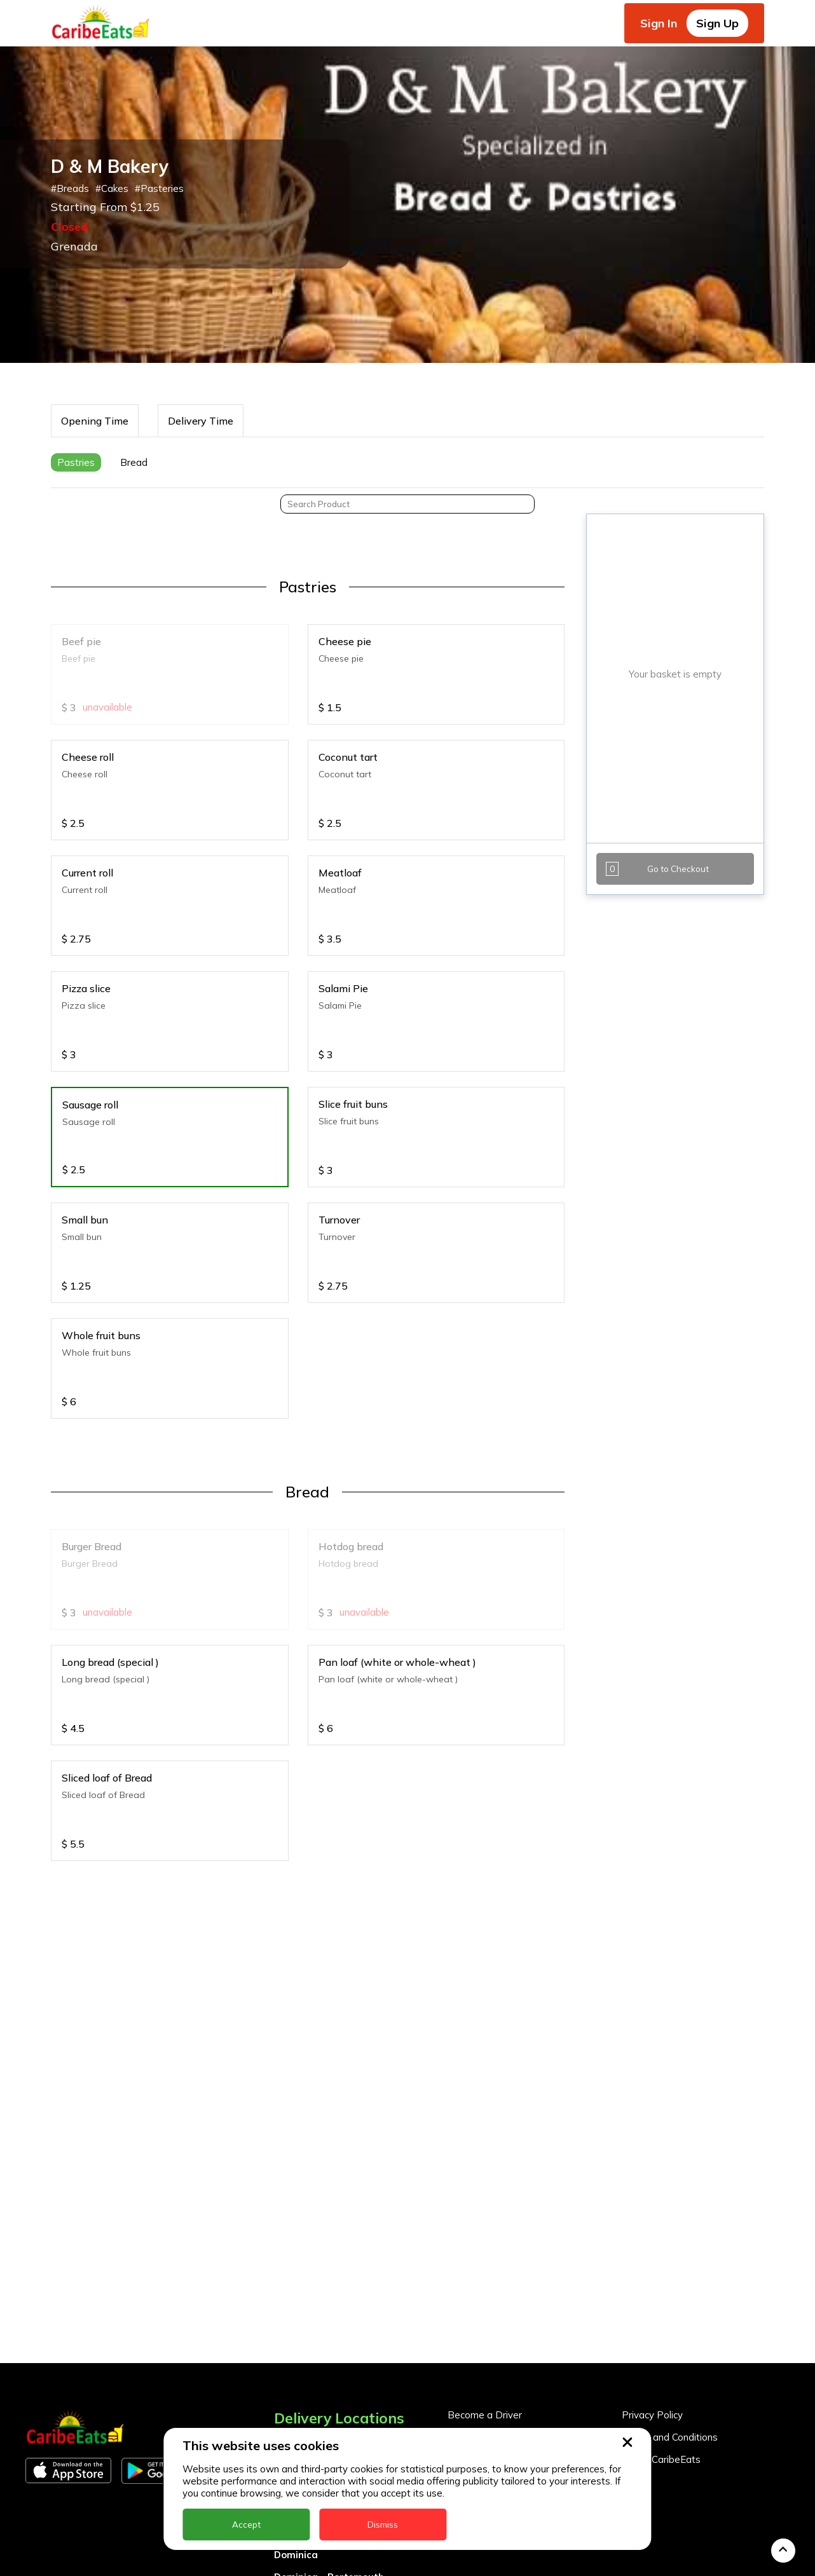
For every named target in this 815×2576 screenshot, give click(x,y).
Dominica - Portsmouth (329, 2371)
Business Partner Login (499, 2253)
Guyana (292, 2415)
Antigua (293, 2260)
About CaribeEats (661, 2253)
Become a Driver (485, 2209)
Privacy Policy (652, 2209)
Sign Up (717, 23)
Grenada (295, 2393)
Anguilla (293, 2238)
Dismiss (382, 2524)
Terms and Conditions (670, 2231)
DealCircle (298, 2326)
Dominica (296, 2349)
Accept (246, 2524)
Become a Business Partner (510, 2231)
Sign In (658, 23)
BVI (282, 2282)
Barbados (297, 2304)
